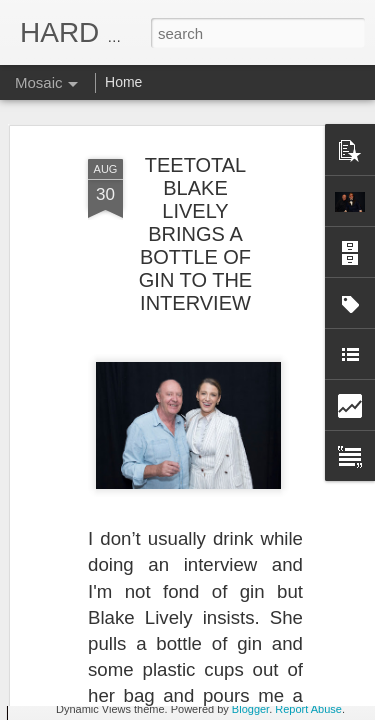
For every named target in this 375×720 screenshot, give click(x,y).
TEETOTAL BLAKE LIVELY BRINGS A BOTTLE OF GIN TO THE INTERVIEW (195, 163)
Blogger (250, 709)
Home (123, 82)
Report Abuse (308, 709)
